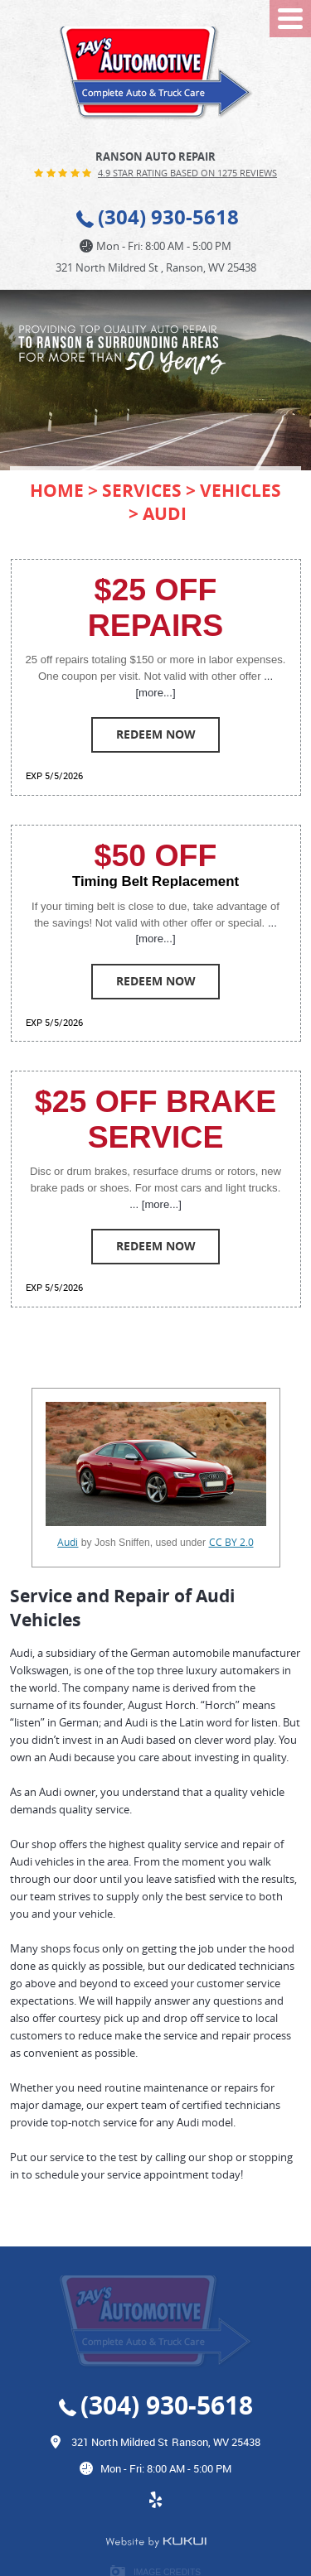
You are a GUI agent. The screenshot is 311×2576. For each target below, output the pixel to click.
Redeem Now (156, 734)
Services (142, 490)
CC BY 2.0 (231, 1542)
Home (57, 490)
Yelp (156, 2508)
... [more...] (155, 1204)
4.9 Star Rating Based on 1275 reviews (187, 172)
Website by (156, 2542)
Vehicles (240, 490)
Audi (165, 513)
